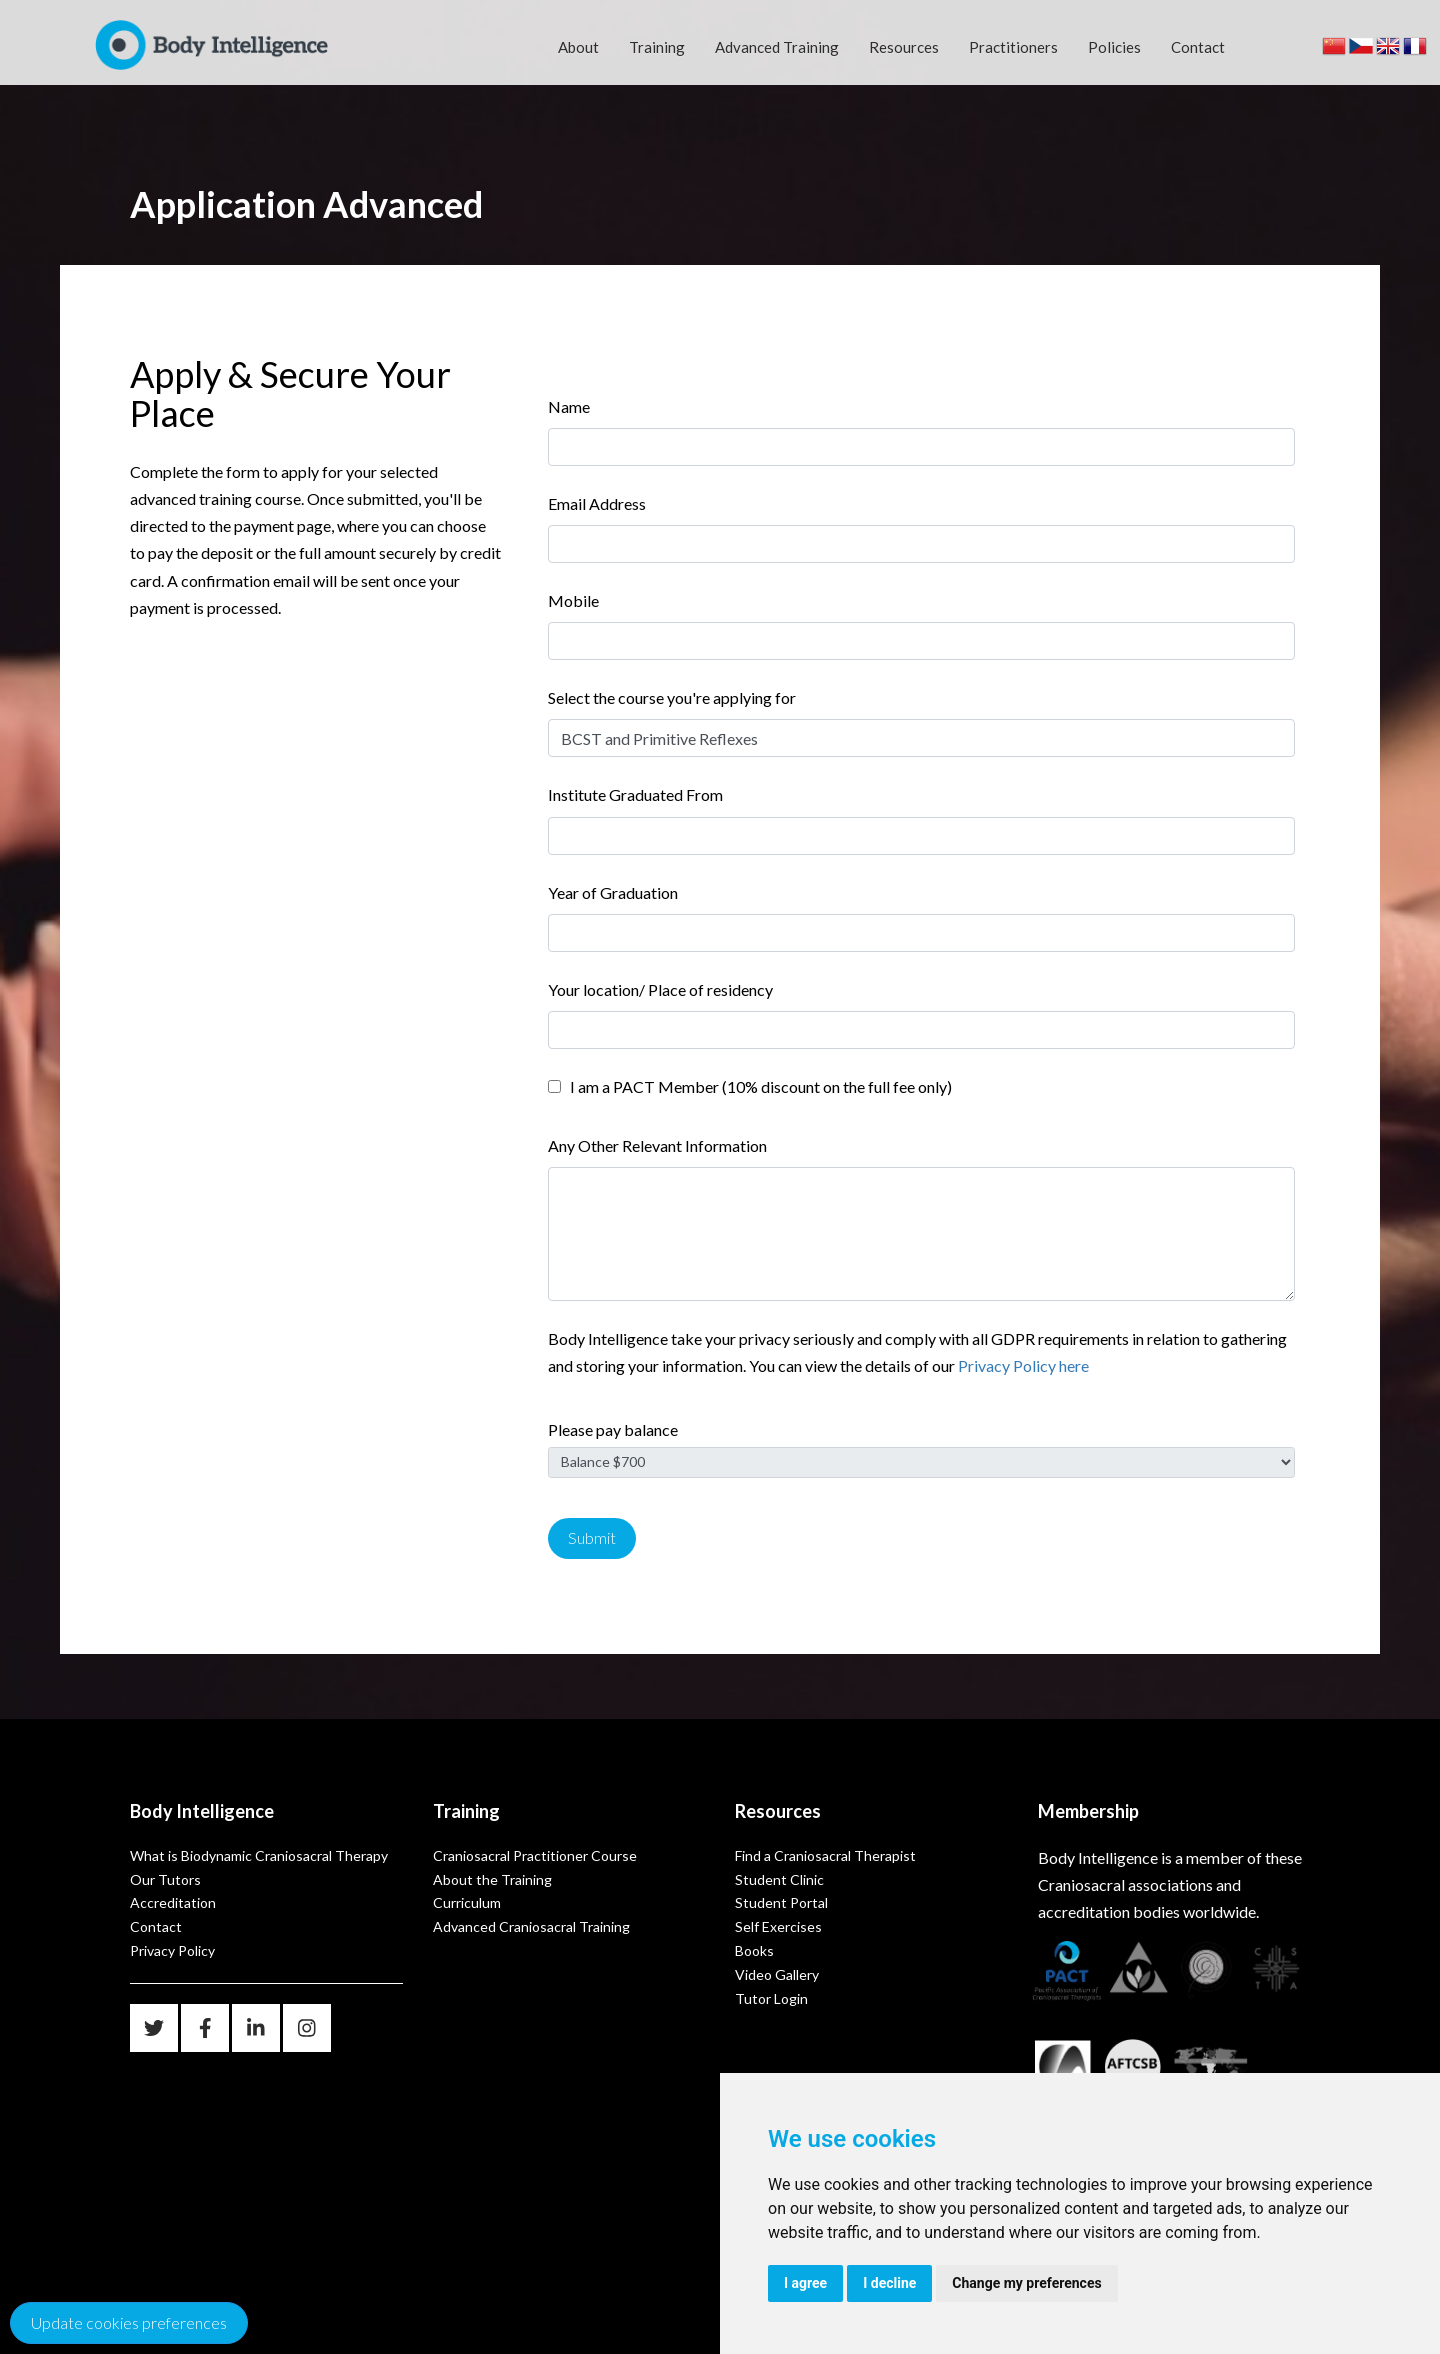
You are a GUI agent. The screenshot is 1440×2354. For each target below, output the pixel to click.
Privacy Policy (172, 1950)
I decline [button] (889, 2283)
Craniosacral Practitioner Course (535, 1855)
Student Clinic (779, 1879)
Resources (904, 47)
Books (754, 1950)
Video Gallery (777, 1974)
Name (569, 406)
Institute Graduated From (635, 794)
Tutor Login (771, 1998)
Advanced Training (777, 47)
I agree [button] (805, 2283)
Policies (1114, 47)
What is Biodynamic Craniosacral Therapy (259, 1855)
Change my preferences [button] (1026, 2283)
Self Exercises (778, 1926)
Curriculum (467, 1902)
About (578, 47)
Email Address (597, 503)
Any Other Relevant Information (657, 1145)
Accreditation (173, 1902)
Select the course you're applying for (672, 697)
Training (657, 47)
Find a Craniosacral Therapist (825, 1855)
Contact (1198, 47)
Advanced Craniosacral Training (531, 1926)
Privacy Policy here (1023, 1365)
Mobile (573, 600)
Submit (592, 1537)
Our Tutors (165, 1879)
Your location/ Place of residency (660, 989)
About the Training (492, 1879)
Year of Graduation (613, 892)
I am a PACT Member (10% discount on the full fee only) (758, 1086)
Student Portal (781, 1902)
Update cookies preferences (129, 2322)
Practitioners (1013, 47)
